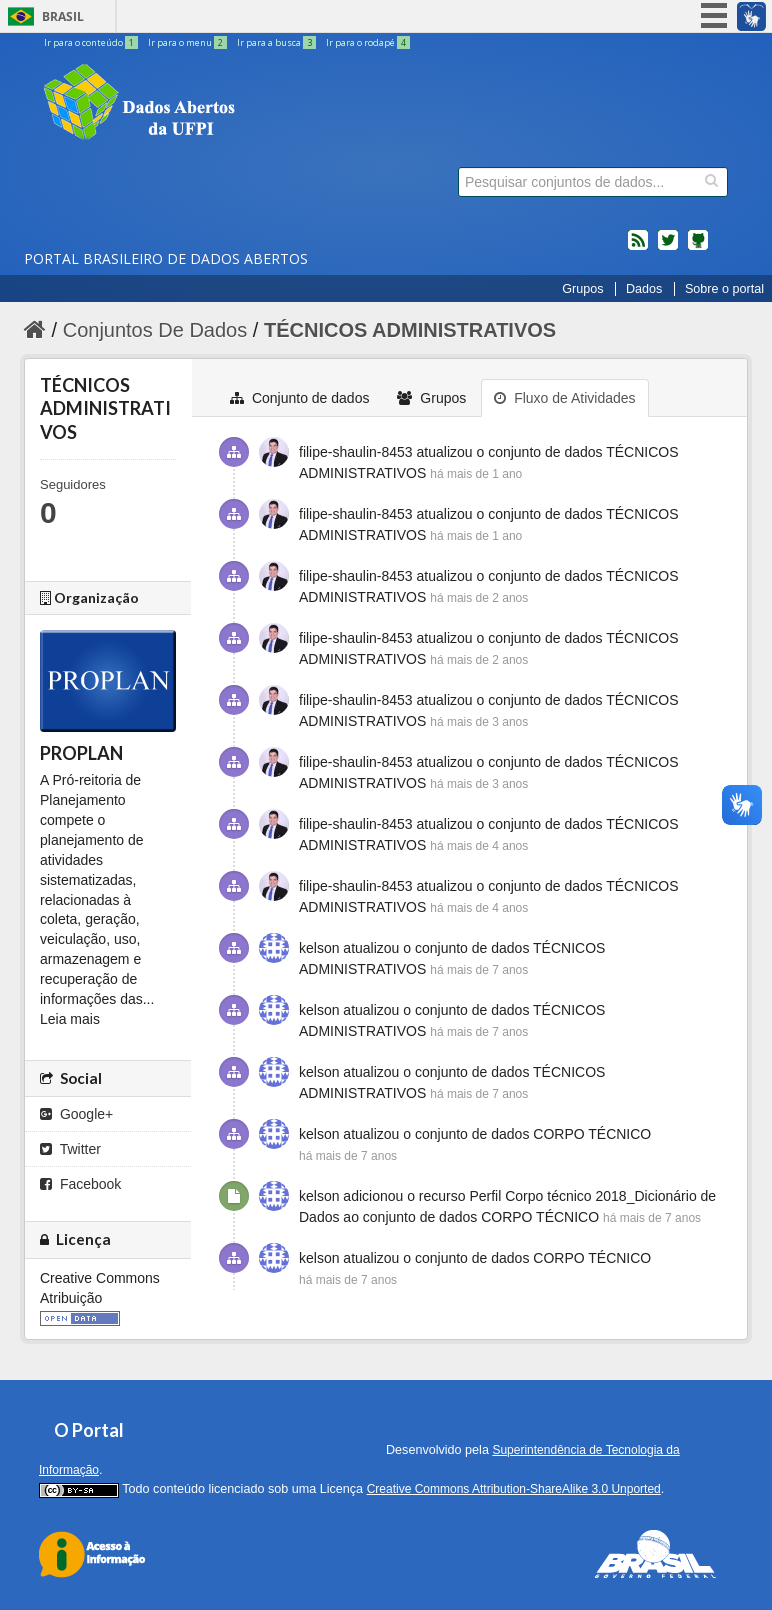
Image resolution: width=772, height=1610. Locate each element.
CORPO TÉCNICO (592, 1134)
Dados (644, 289)
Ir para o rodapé (368, 42)
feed (638, 248)
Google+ (76, 1114)
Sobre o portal (724, 289)
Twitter (70, 1149)
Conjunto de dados (299, 398)
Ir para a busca (277, 42)
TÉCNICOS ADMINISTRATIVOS (410, 330)
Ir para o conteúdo (92, 42)
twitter (668, 248)
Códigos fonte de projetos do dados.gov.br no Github (698, 248)
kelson (319, 948)
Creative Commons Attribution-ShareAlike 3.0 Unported (514, 1489)
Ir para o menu (188, 42)
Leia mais (70, 1019)
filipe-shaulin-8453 (356, 452)
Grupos (582, 289)
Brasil (63, 16)
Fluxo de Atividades (564, 398)
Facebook (80, 1184)
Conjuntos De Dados (155, 330)
